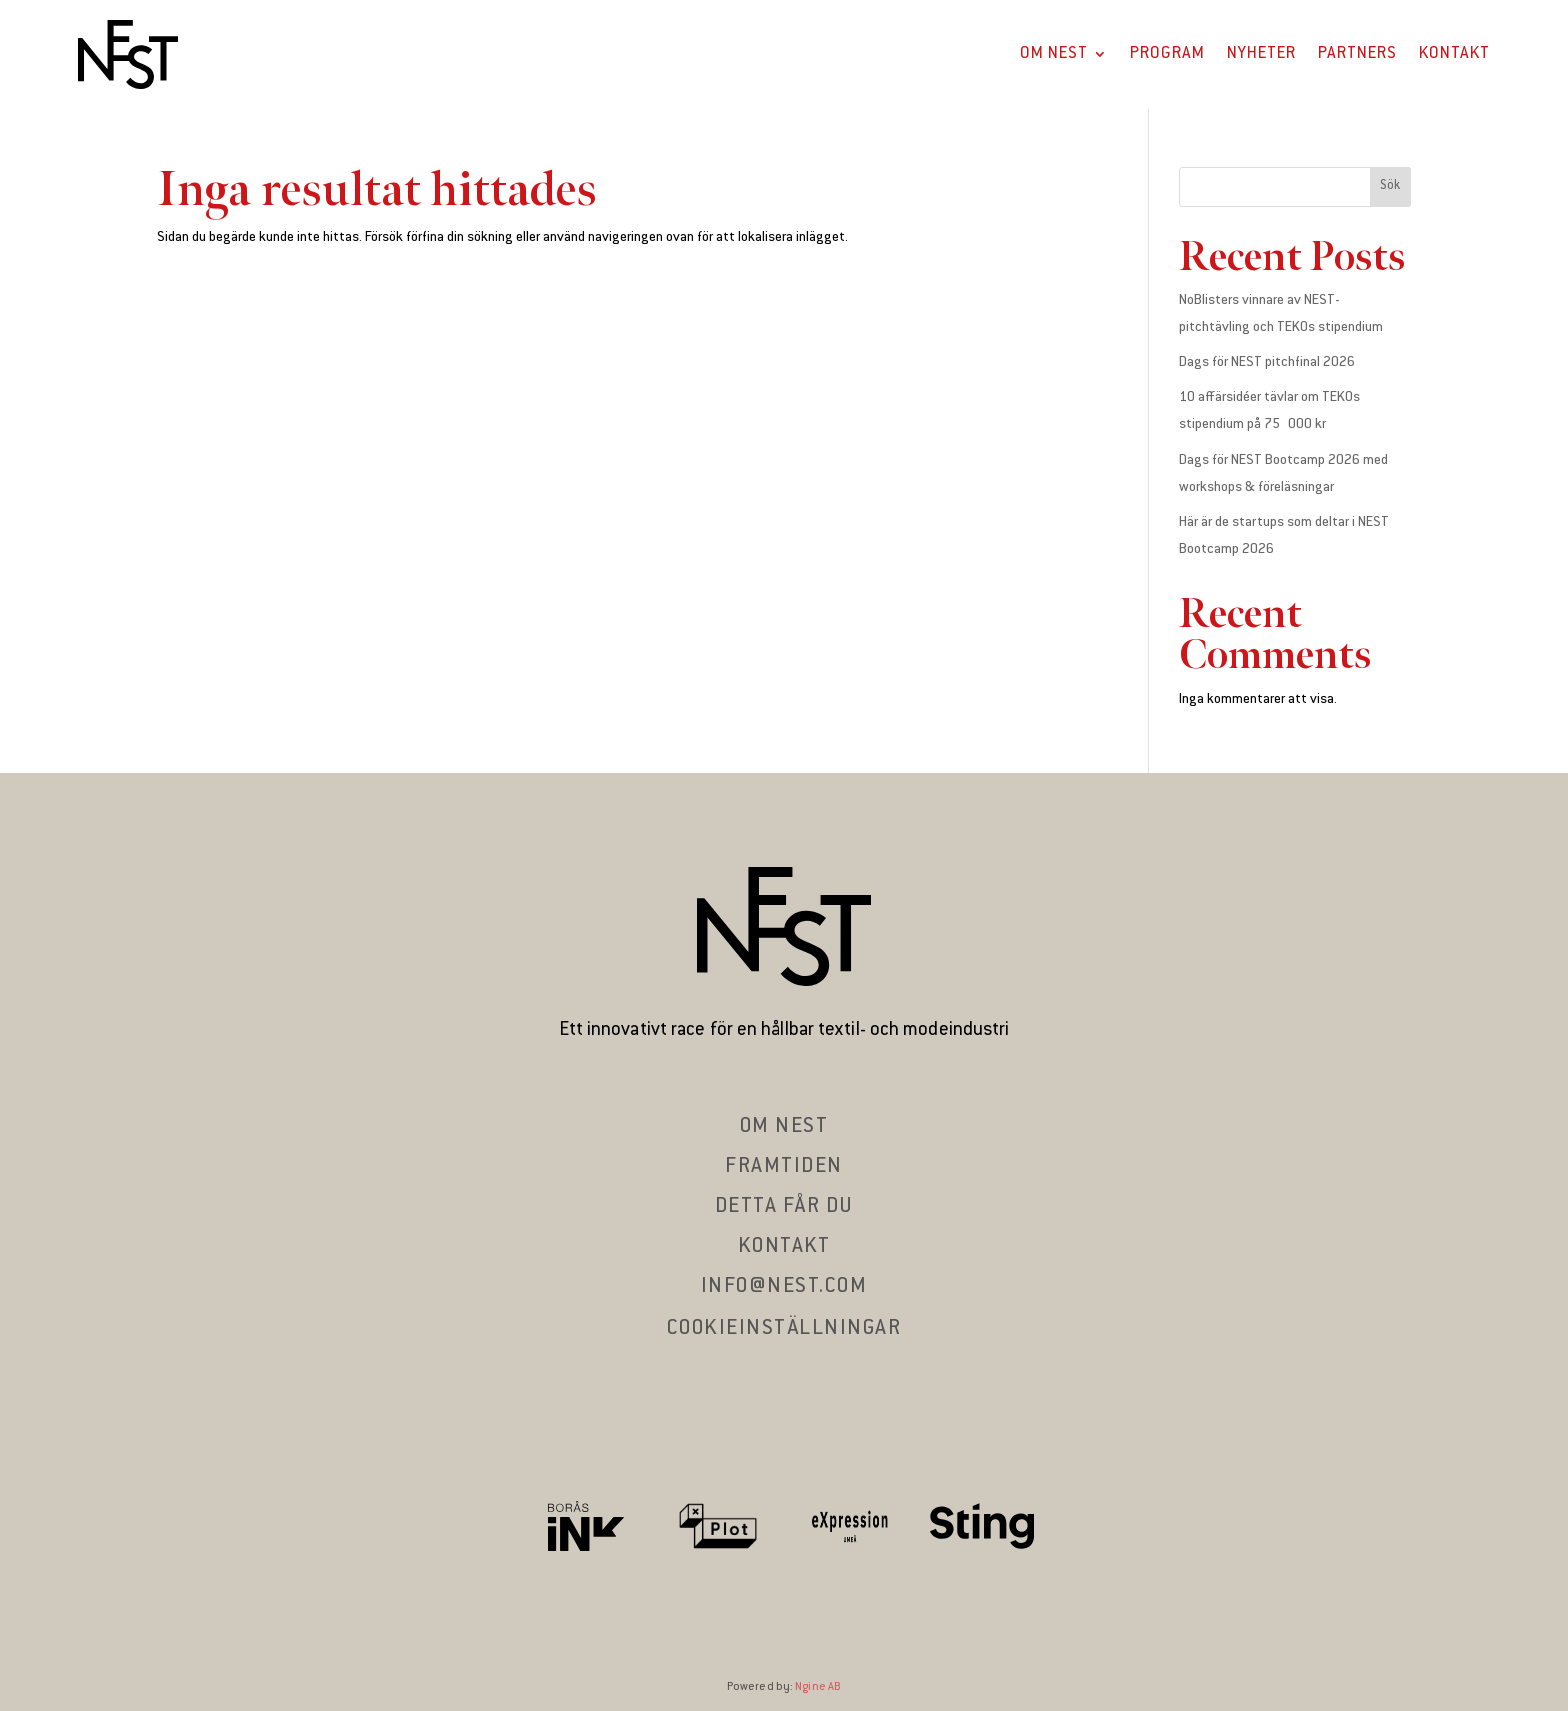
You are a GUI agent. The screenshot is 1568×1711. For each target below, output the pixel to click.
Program (1167, 54)
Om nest (784, 1127)
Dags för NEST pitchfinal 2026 (1267, 363)
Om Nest (1054, 54)
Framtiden (784, 1167)
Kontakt (1454, 54)
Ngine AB (818, 1687)
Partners (1357, 54)
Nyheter (1261, 54)
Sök (1390, 186)
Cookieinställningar (784, 1329)
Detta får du (784, 1207)
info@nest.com (784, 1287)
